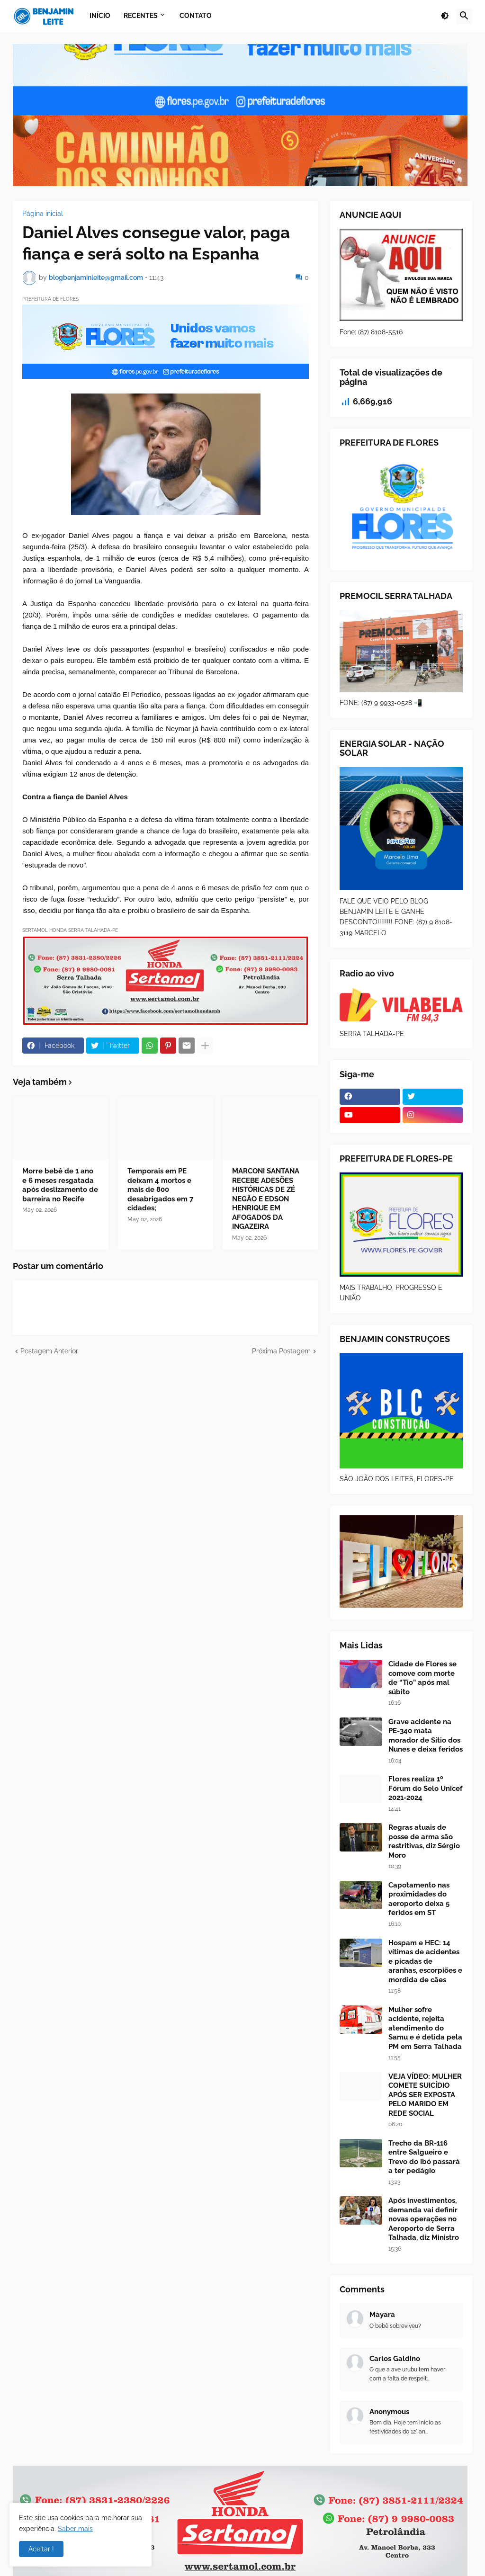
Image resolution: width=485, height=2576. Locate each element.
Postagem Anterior (49, 1351)
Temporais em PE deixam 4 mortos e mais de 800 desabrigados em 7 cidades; (160, 1189)
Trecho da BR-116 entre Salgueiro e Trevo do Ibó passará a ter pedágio (424, 2157)
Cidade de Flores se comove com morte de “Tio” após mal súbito (422, 1678)
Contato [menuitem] (196, 15)
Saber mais (75, 2528)
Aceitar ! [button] (41, 2549)
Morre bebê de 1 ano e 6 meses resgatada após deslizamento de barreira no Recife (60, 1185)
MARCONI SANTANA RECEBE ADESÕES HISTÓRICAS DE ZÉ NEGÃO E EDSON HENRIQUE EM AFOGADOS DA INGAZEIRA (265, 1199)
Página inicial (42, 213)
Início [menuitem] (100, 15)
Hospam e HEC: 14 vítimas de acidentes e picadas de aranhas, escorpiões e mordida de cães (425, 1961)
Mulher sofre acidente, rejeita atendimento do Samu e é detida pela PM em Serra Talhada (425, 2028)
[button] (444, 16)
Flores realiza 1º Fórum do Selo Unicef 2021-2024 (425, 1788)
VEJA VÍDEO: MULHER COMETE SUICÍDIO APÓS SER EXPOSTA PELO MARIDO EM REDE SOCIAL (425, 2095)
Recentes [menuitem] (141, 15)
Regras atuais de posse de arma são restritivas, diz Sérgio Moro (424, 1841)
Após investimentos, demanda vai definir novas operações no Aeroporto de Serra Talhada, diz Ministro (423, 2219)
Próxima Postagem (281, 1351)
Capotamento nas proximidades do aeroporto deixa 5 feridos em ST (418, 1899)
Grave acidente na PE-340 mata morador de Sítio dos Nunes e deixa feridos (425, 1735)
